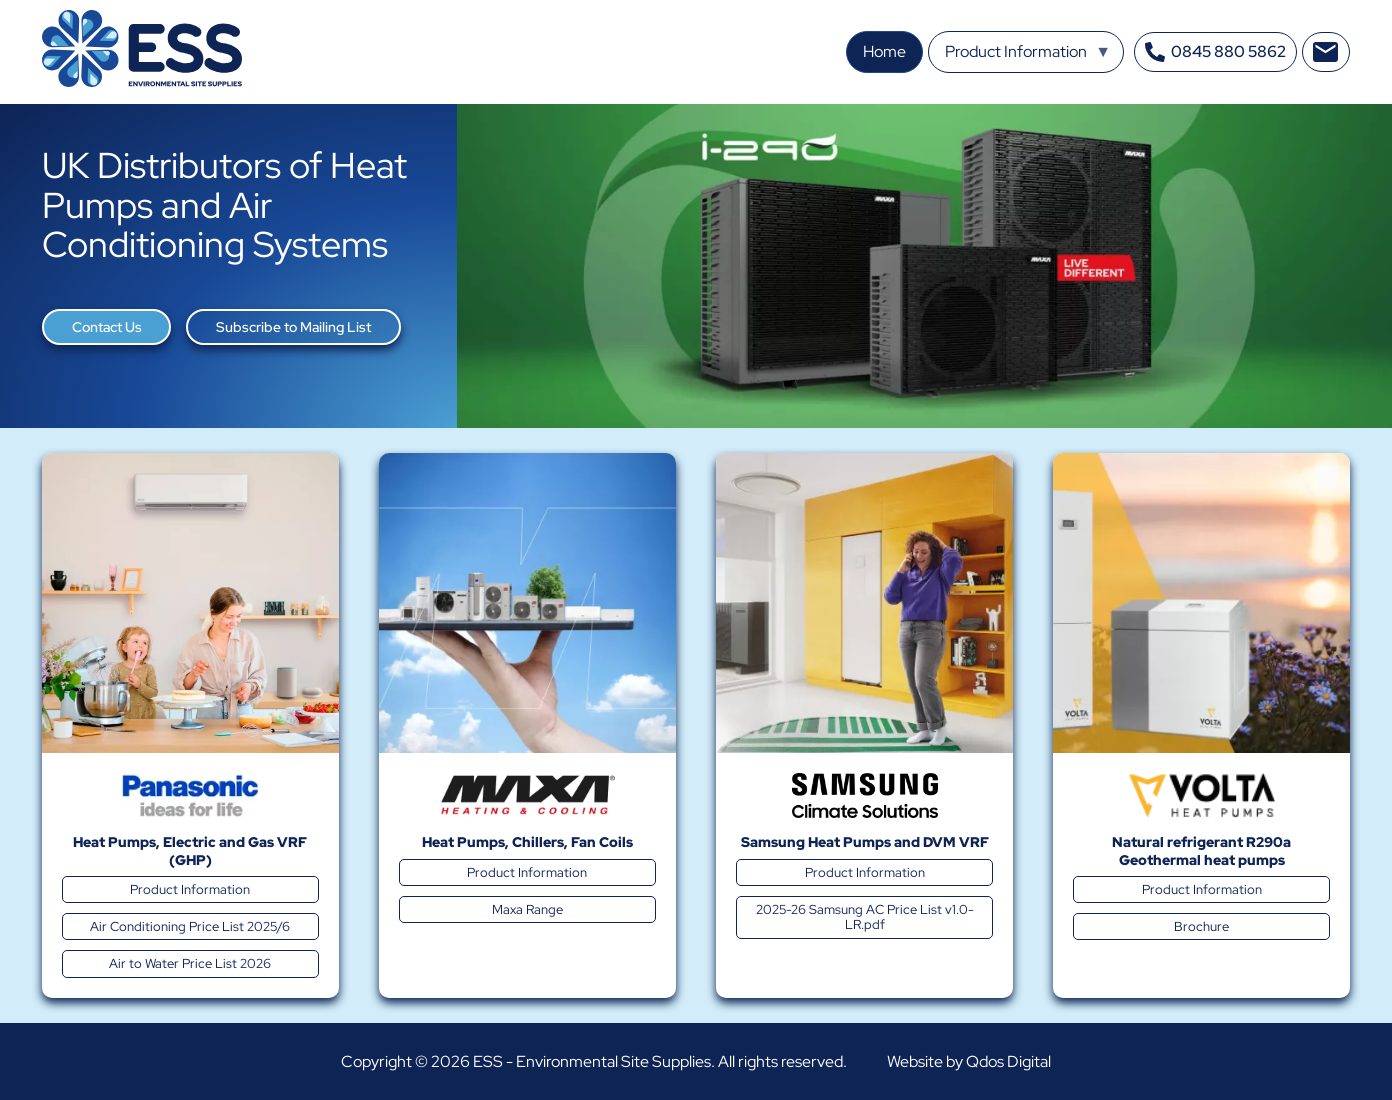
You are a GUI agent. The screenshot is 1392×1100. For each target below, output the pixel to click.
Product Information (190, 889)
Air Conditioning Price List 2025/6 (190, 926)
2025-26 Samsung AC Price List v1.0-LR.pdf (865, 917)
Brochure (1201, 926)
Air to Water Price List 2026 (190, 963)
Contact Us (107, 327)
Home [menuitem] (884, 51)
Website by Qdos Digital (969, 1061)
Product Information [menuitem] (1028, 57)
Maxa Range (527, 909)
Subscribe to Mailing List (293, 327)
